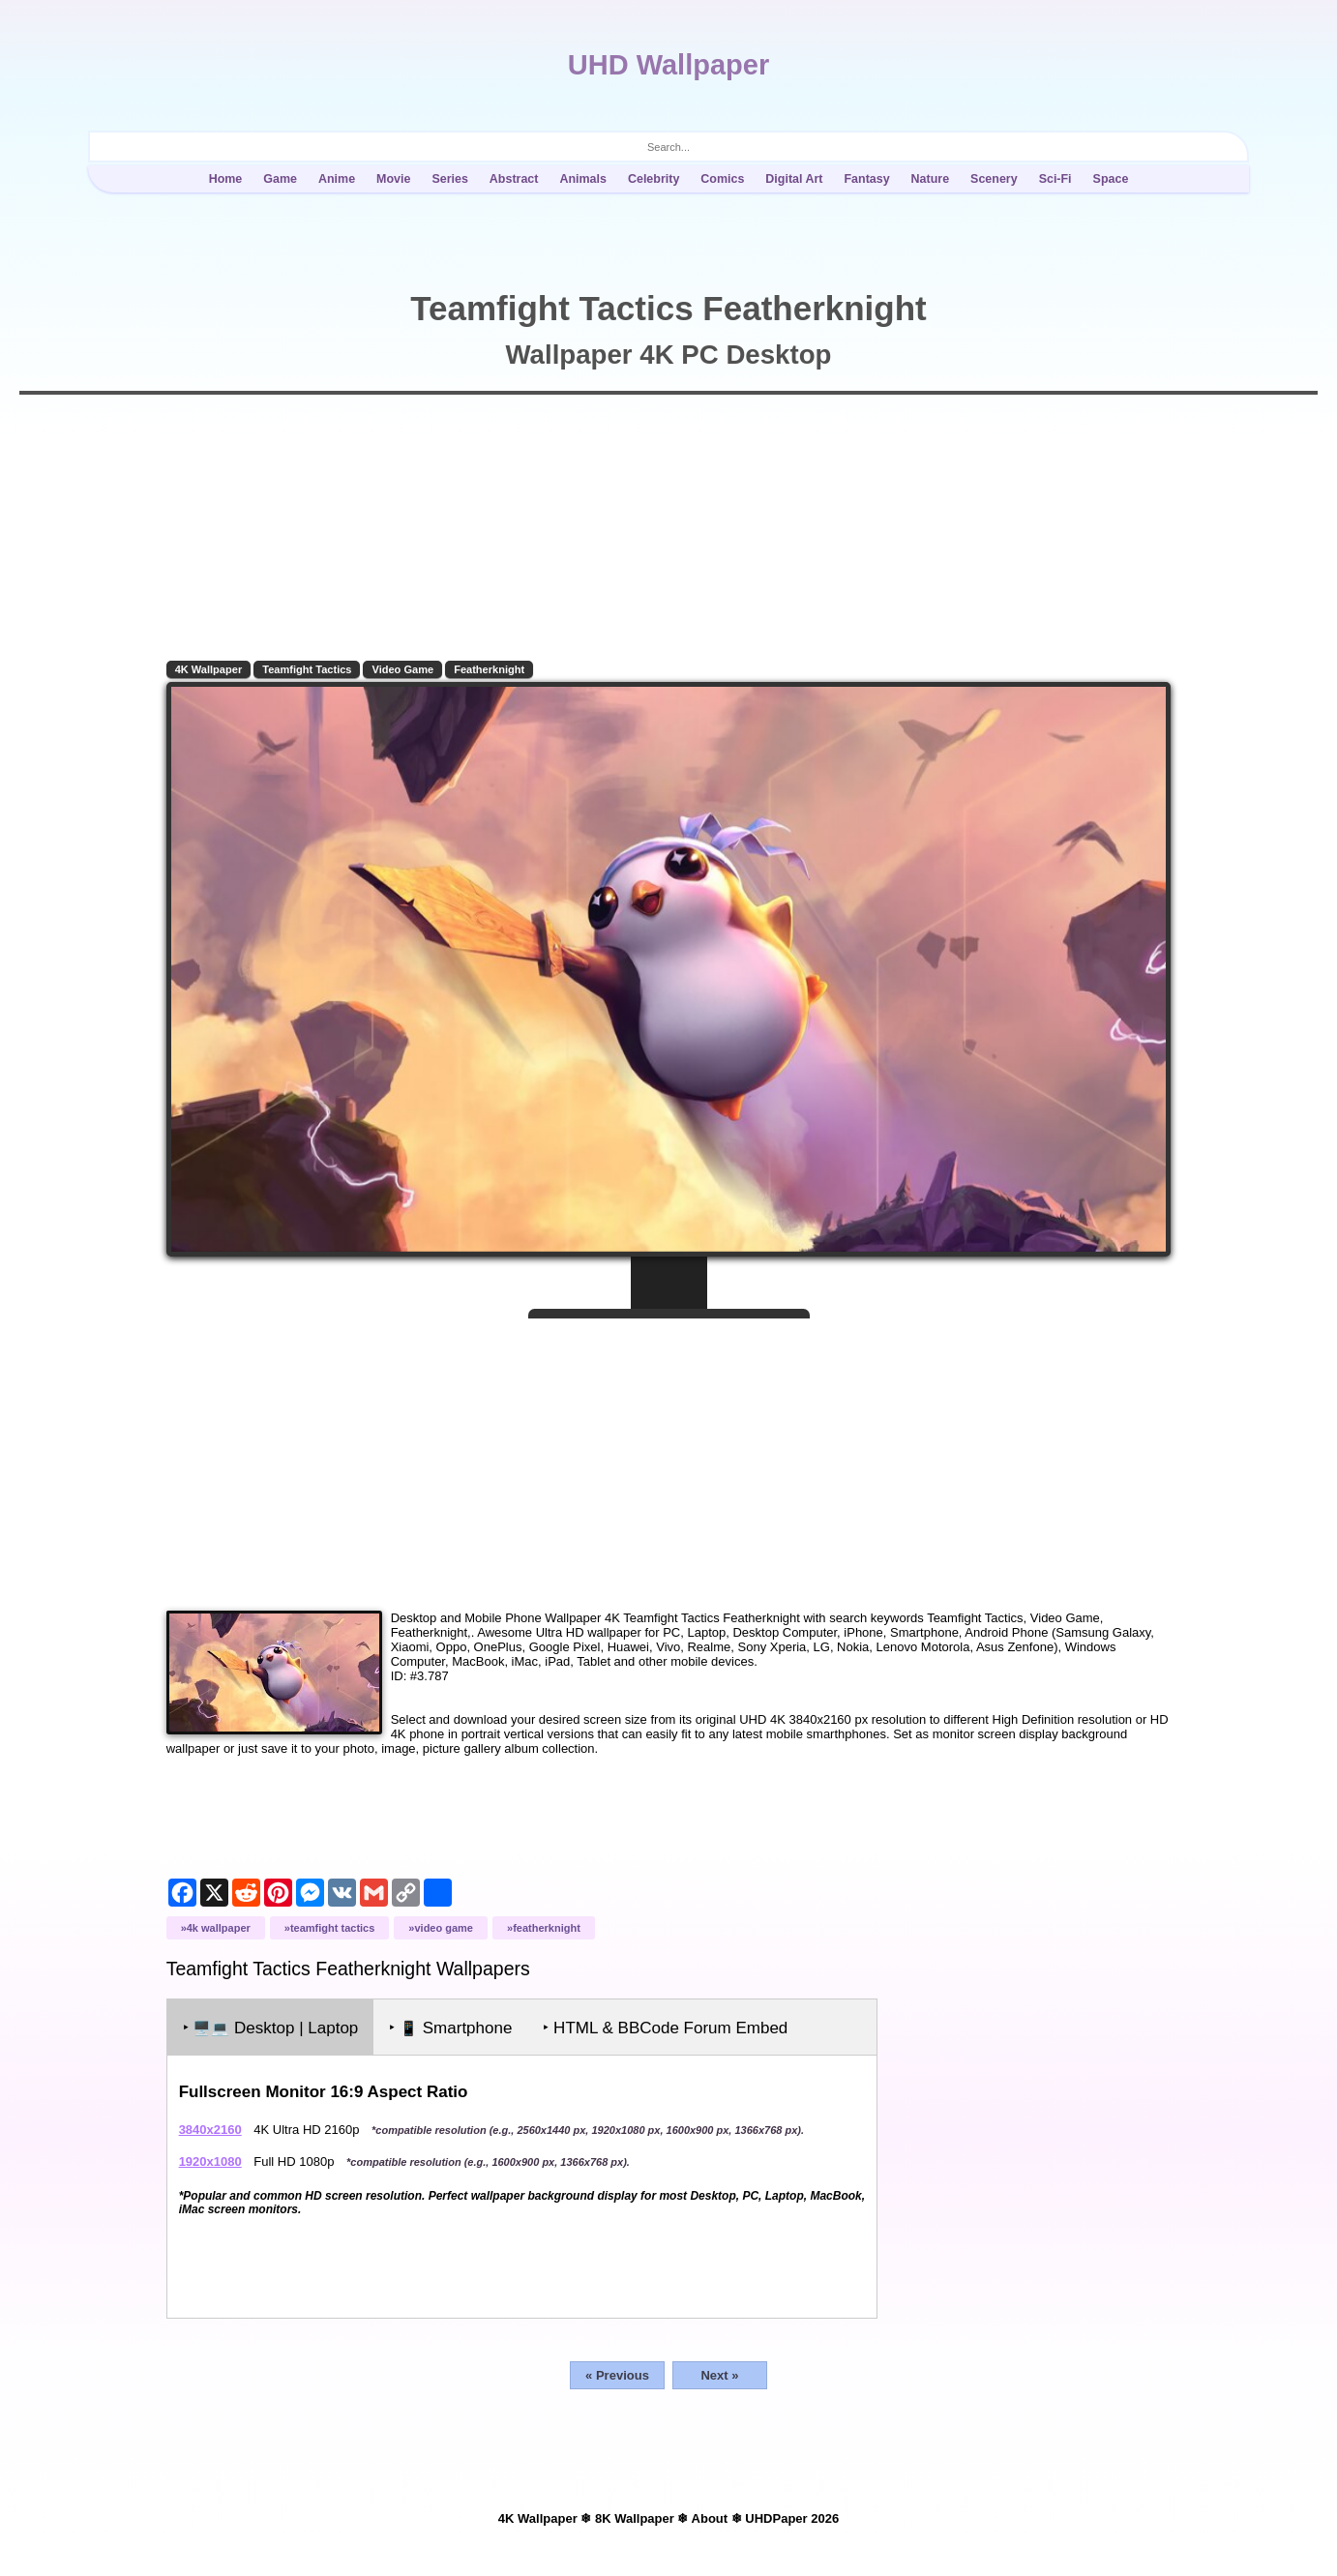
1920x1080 (213, 2158)
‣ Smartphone (454, 2025)
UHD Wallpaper (668, 64)
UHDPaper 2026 (792, 2515)
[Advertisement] (668, 1453)
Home (226, 179)
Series (449, 179)
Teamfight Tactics (310, 669)
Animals (583, 179)
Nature (930, 179)
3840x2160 (213, 2126)
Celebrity (653, 179)
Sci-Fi (1055, 179)
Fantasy (866, 179)
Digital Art (793, 179)
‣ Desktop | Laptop (274, 2025)
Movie (393, 179)
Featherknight (493, 669)
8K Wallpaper (634, 2515)
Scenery (994, 179)
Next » (719, 2372)
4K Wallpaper (212, 669)
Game (280, 179)
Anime (336, 179)
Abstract (514, 179)
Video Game (406, 669)
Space (1111, 179)
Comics (722, 179)
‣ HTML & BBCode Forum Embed (669, 2025)
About (710, 2515)
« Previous (617, 2372)
